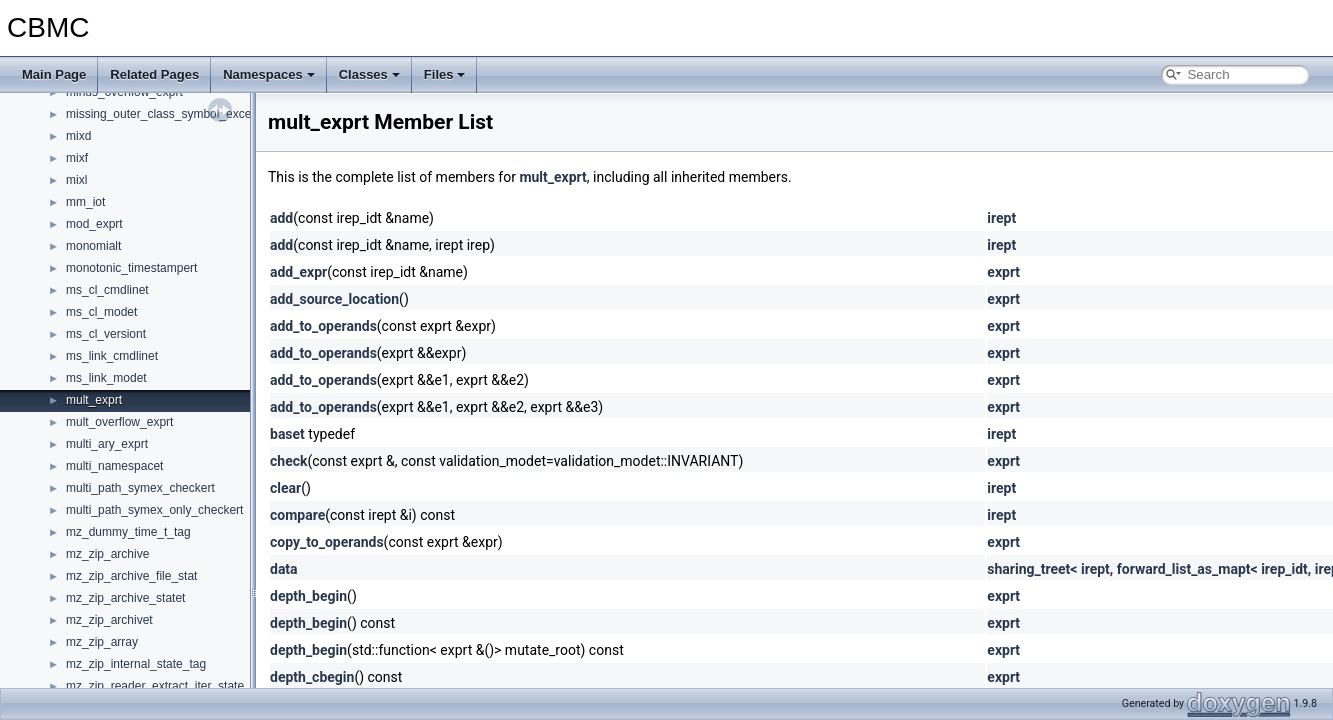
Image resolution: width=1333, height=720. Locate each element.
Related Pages (154, 74)
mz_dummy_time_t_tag (128, 532)
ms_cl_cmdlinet (107, 290)
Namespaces (269, 74)
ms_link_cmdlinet (112, 356)
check (288, 461)
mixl (76, 180)
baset (287, 434)
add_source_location (334, 299)
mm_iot (85, 202)
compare (297, 515)
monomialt (93, 246)
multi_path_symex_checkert (140, 488)
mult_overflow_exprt (119, 422)
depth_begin (308, 596)
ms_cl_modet (101, 312)
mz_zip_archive (107, 554)
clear (285, 488)
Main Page (54, 74)
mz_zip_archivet (109, 620)
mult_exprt (94, 400)
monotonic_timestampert (131, 268)
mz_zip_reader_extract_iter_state (155, 686)
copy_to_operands (327, 542)
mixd (78, 136)
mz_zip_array (102, 642)
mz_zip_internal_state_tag (136, 664)
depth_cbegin (312, 677)
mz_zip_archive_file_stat (131, 576)
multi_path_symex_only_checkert (154, 510)
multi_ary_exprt (107, 444)
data (284, 569)
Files (445, 74)
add (281, 218)
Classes (369, 74)
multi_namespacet (114, 466)
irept (1001, 218)
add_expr (298, 272)
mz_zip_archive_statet (125, 598)
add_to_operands (323, 326)
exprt (1003, 272)
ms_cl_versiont (106, 334)
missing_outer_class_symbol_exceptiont (173, 114)
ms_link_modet (106, 378)
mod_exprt (94, 224)
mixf (77, 158)
